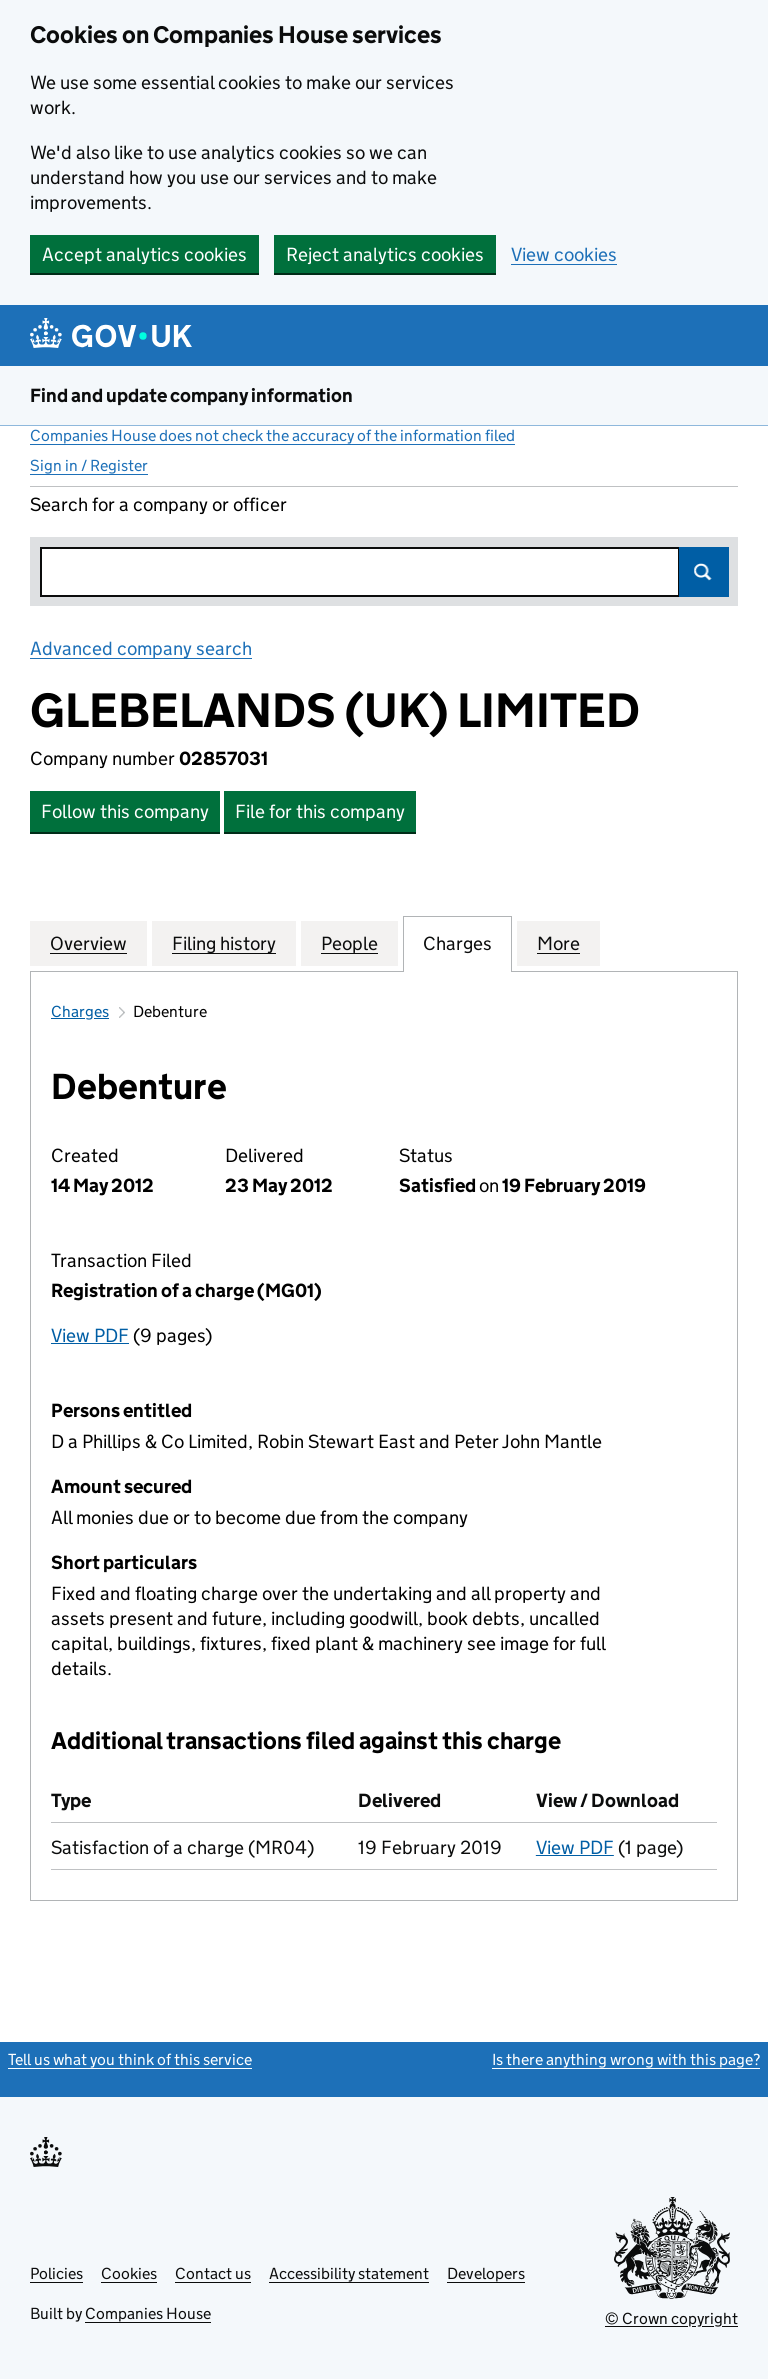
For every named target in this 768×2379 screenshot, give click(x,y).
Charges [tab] (457, 943)
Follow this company (125, 811)
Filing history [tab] (224, 943)
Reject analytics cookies (385, 254)
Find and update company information (191, 395)
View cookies (564, 254)
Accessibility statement (349, 2273)
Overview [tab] (88, 943)
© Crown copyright (671, 2318)
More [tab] (558, 943)
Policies (56, 2273)
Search (704, 572)
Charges (80, 1011)
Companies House (148, 2313)
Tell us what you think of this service (130, 2059)
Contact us (213, 2273)
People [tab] (349, 943)
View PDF (90, 1335)
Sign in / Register (89, 465)
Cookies (129, 2273)
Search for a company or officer (158, 504)
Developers (486, 2273)
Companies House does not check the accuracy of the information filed (272, 435)
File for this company (320, 811)
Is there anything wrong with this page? (626, 2059)
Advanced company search (141, 648)
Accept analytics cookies (144, 254)
